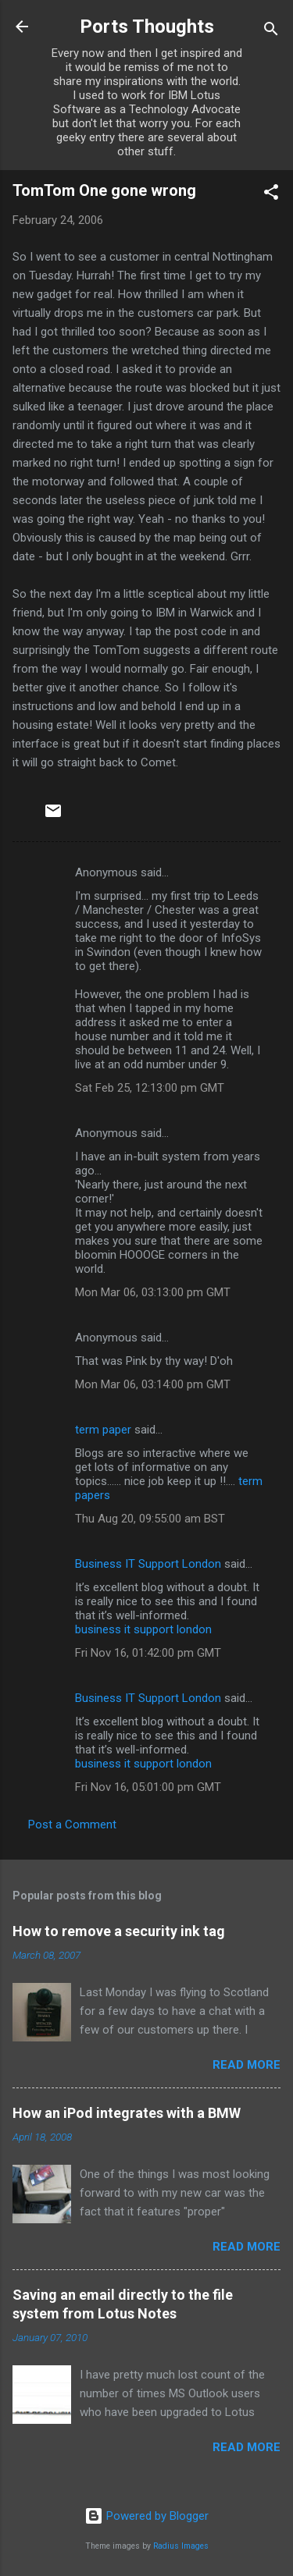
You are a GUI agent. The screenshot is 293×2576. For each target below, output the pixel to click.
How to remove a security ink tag (119, 1931)
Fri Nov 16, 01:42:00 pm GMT (148, 1653)
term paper (103, 1430)
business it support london (143, 1629)
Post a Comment (72, 1824)
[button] (271, 195)
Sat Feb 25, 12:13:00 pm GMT (149, 1088)
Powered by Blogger (146, 2516)
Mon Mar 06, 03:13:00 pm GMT (152, 1292)
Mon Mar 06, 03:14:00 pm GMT (152, 1384)
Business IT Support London (148, 1564)
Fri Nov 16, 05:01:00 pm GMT (148, 1787)
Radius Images (181, 2546)
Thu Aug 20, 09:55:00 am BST (150, 1519)
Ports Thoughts (147, 26)
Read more (246, 2065)
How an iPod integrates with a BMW (127, 2113)
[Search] (271, 31)
